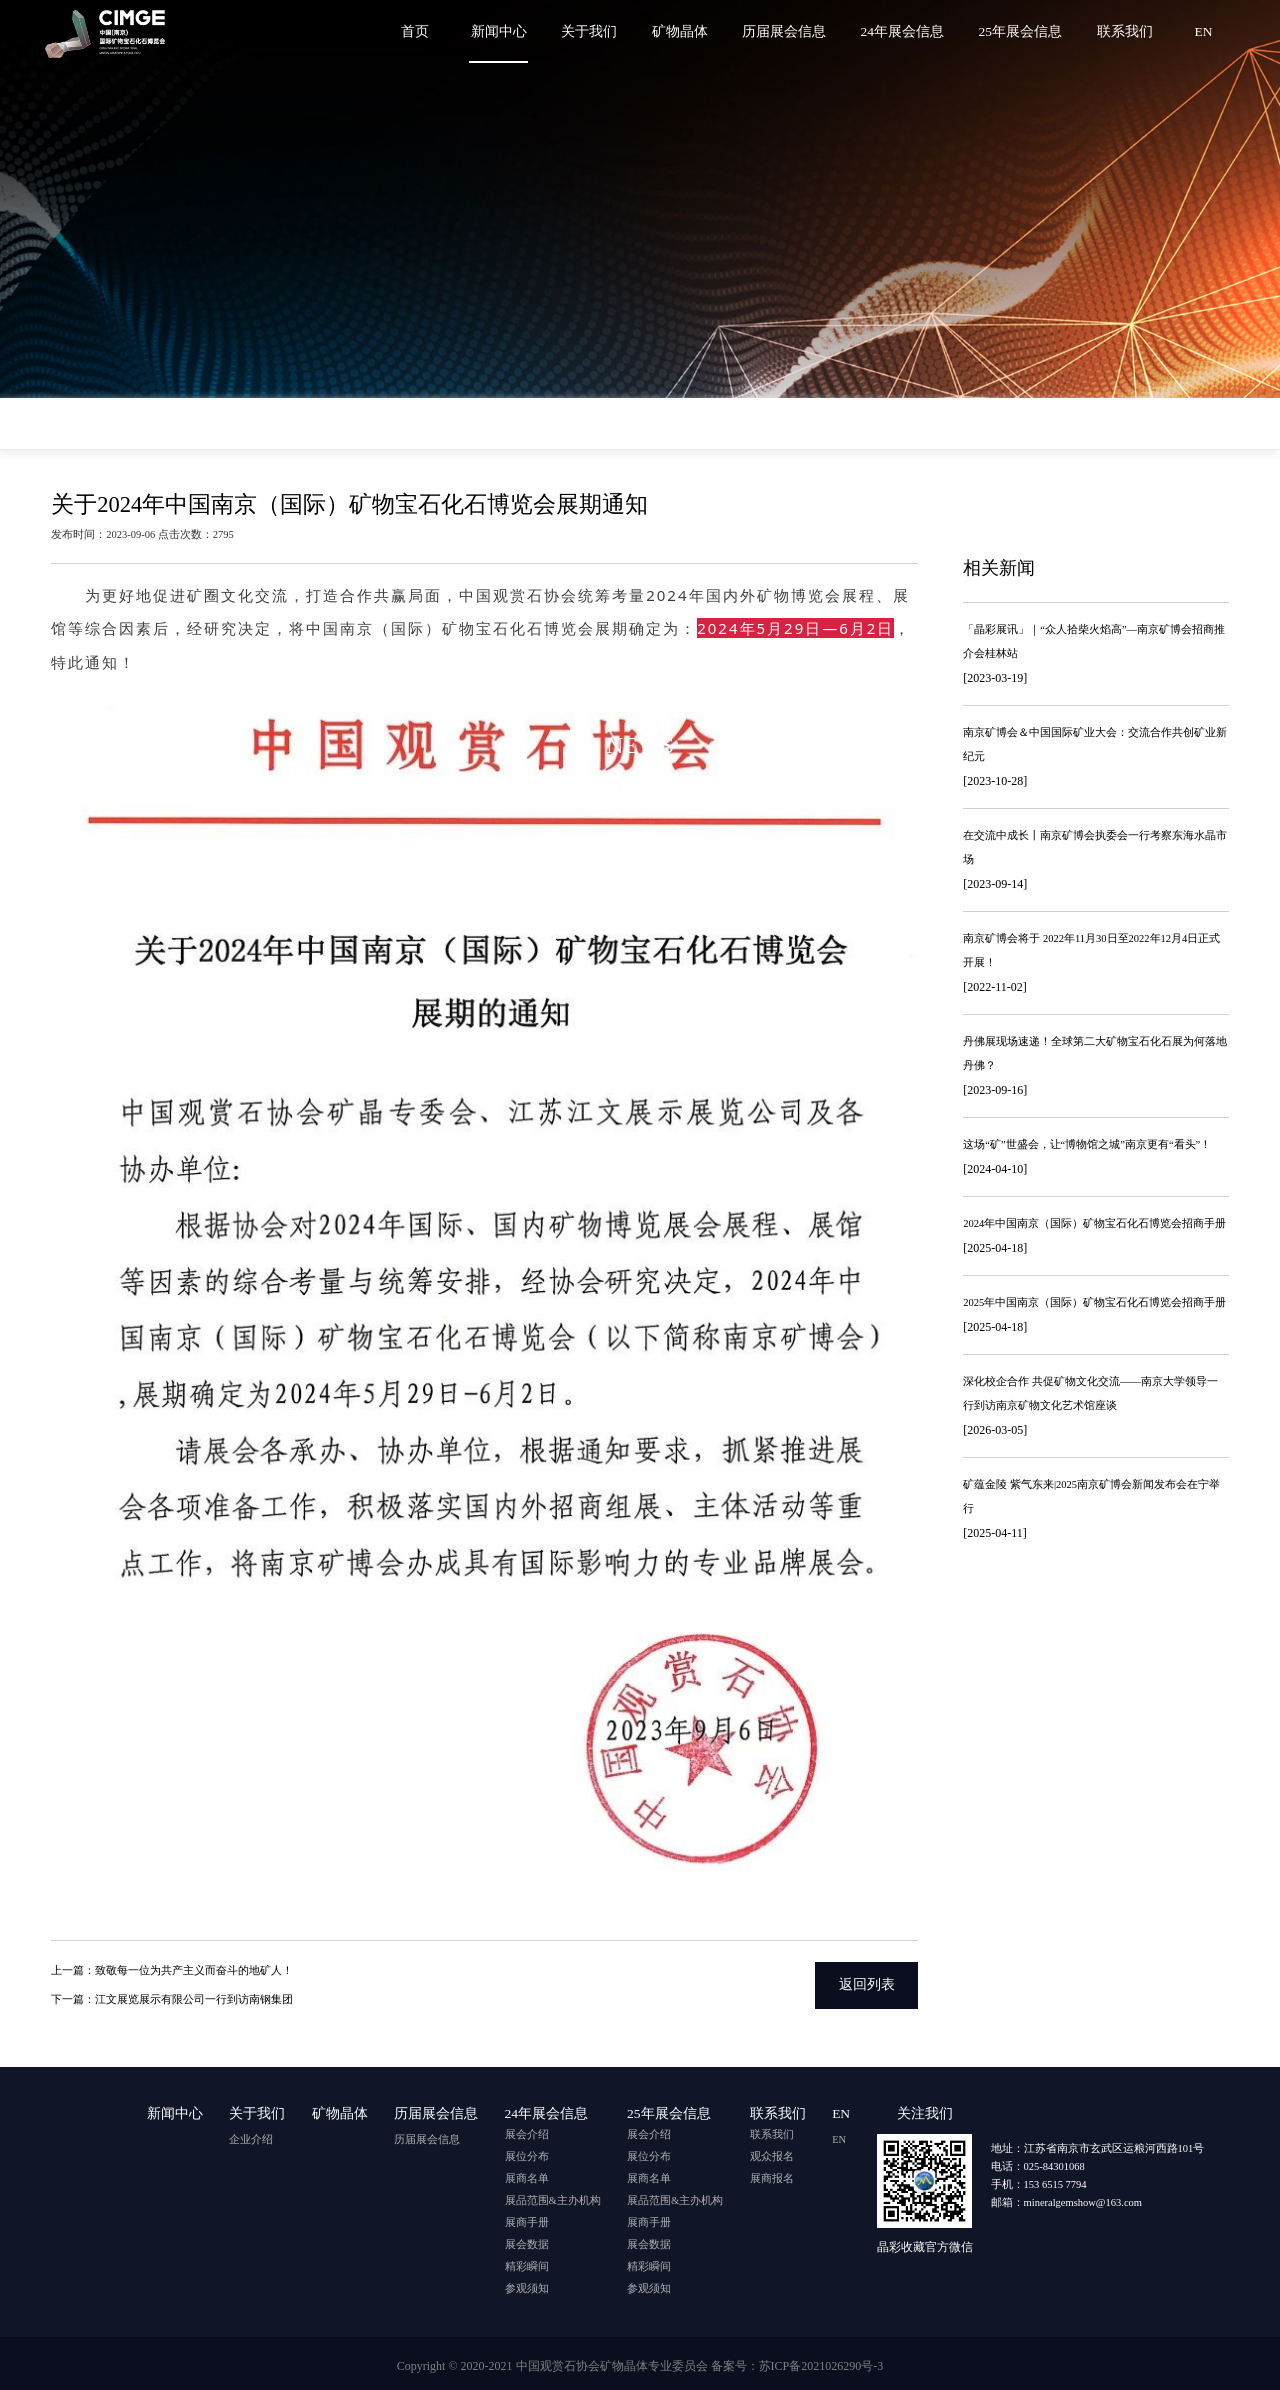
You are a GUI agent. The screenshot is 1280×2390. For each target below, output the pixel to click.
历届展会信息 (790, 31)
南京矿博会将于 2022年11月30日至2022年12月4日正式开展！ (1091, 950)
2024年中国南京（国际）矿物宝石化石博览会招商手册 (1094, 1223)
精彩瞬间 (527, 2262)
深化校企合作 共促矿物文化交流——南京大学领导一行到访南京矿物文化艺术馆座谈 (1090, 1393)
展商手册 (527, 2218)
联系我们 (1126, 31)
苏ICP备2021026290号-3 (821, 2362)
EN (1204, 31)
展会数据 (527, 2240)
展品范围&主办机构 (553, 2196)
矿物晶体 (687, 31)
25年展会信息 (1024, 31)
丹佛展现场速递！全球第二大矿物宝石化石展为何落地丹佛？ (1095, 1053)
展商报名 (772, 2174)
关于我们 (598, 31)
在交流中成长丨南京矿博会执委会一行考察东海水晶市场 (1095, 847)
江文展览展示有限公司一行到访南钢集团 (194, 1995)
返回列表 (867, 1982)
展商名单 (527, 2174)
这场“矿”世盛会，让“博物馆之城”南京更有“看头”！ (1087, 1144)
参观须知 (527, 2284)
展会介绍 (527, 2130)
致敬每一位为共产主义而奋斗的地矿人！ (194, 1968)
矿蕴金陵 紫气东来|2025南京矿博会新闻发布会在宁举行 (1091, 1496)
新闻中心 (509, 31)
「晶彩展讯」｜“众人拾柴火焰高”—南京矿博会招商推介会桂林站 (1094, 641)
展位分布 (527, 2152)
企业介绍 (251, 2130)
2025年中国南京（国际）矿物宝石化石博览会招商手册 (1094, 1302)
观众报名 (772, 2152)
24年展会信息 (907, 31)
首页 (427, 31)
